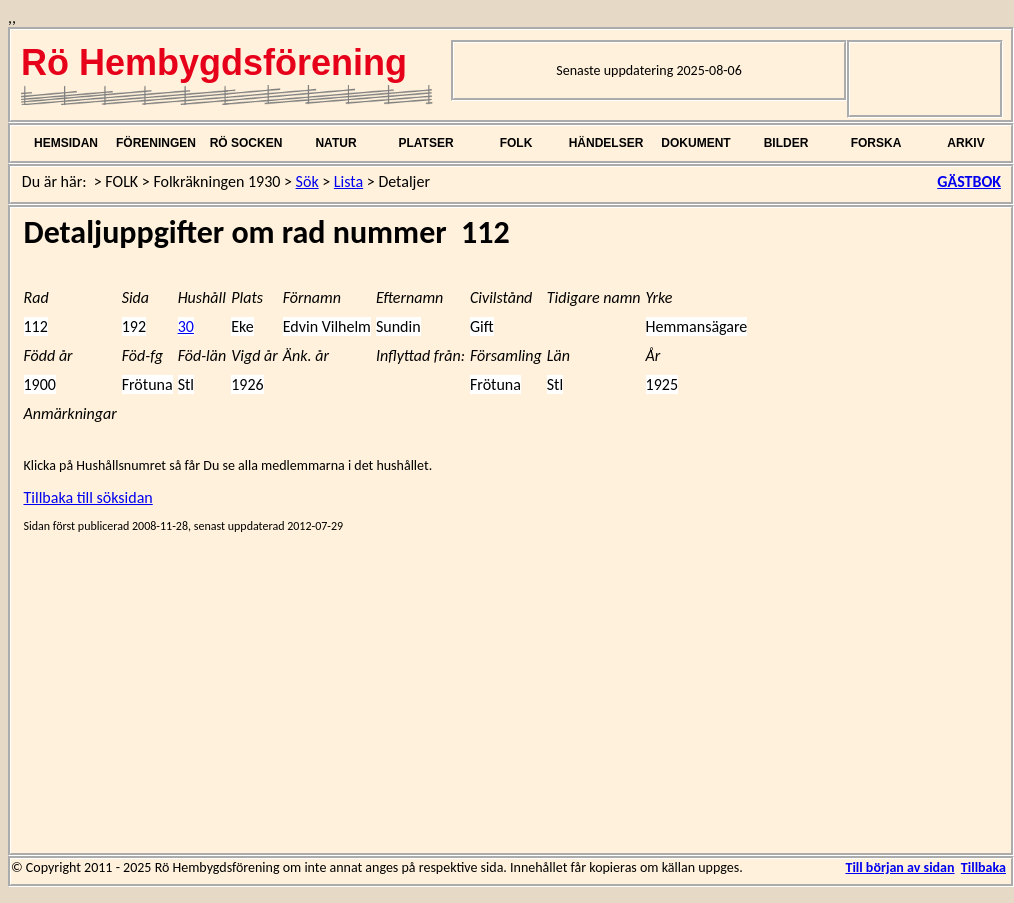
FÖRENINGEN (156, 143)
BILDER (786, 143)
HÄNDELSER (606, 143)
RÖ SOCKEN (246, 143)
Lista (348, 181)
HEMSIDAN (66, 143)
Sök (307, 181)
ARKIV (965, 143)
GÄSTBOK (969, 181)
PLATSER (425, 143)
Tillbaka (983, 867)
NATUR (335, 143)
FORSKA (876, 143)
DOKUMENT (695, 143)
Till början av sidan (899, 867)
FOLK (516, 143)
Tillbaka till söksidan (88, 497)
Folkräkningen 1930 (216, 181)
